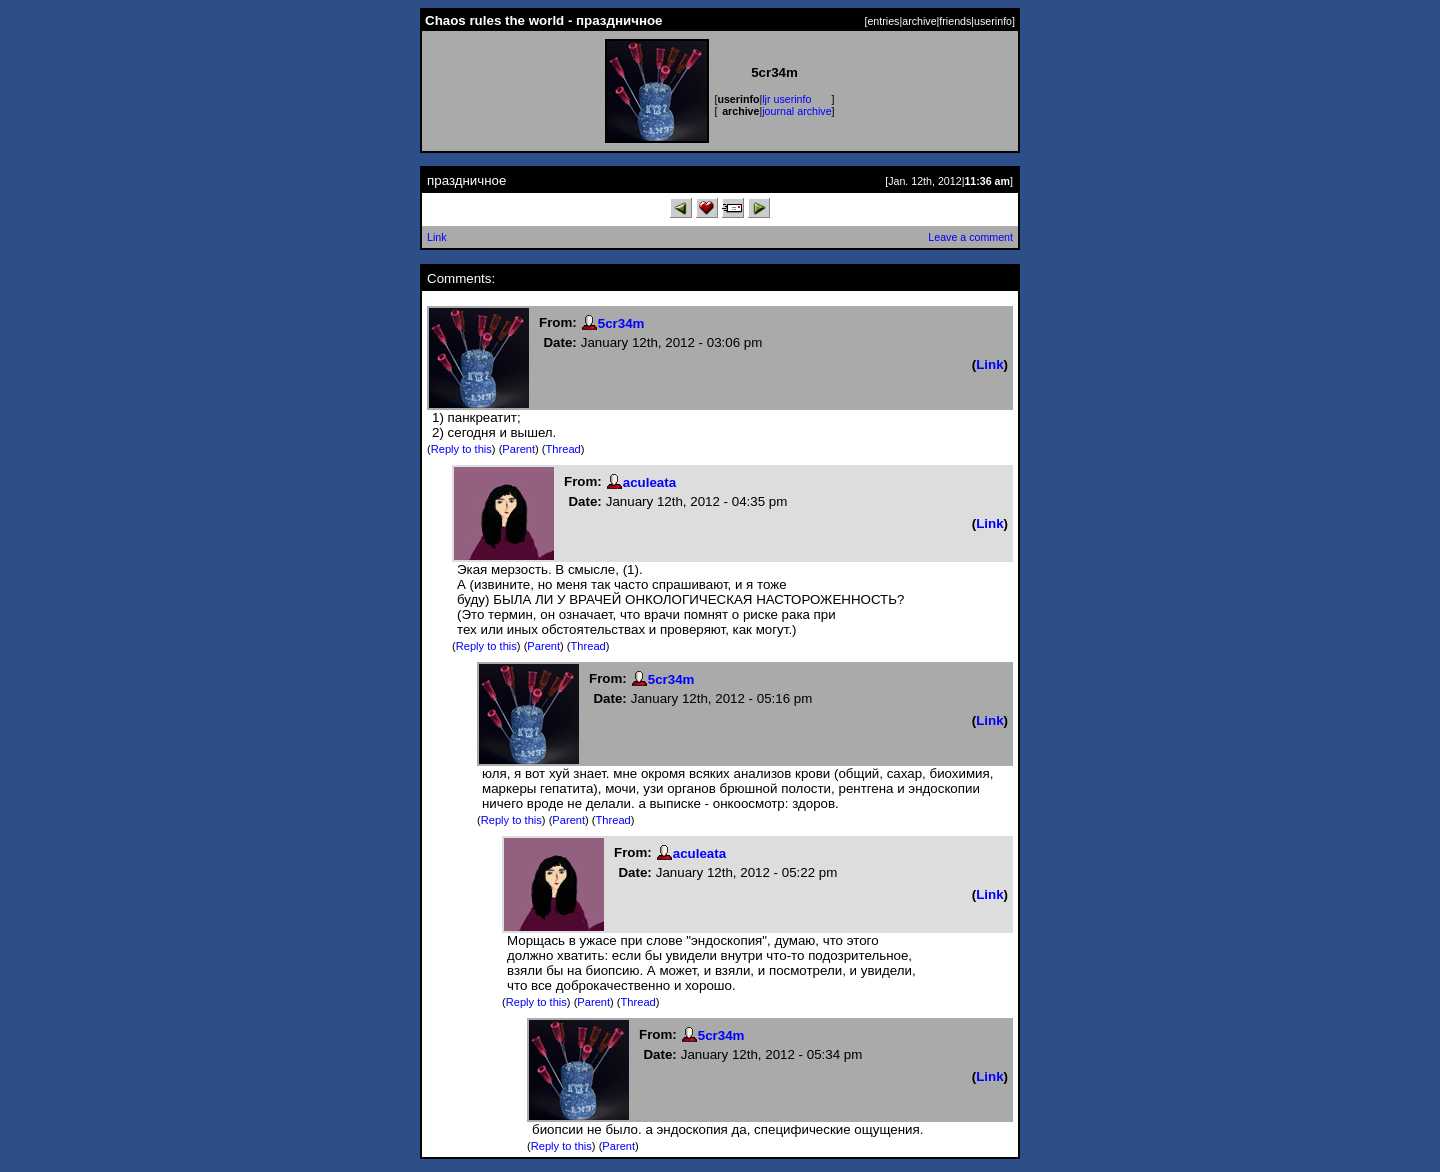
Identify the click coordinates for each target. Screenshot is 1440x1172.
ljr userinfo (786, 99)
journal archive (796, 111)
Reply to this (461, 449)
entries (883, 21)
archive (919, 21)
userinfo (993, 21)
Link (437, 237)
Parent (518, 449)
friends (955, 21)
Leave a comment (970, 237)
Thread (563, 449)
